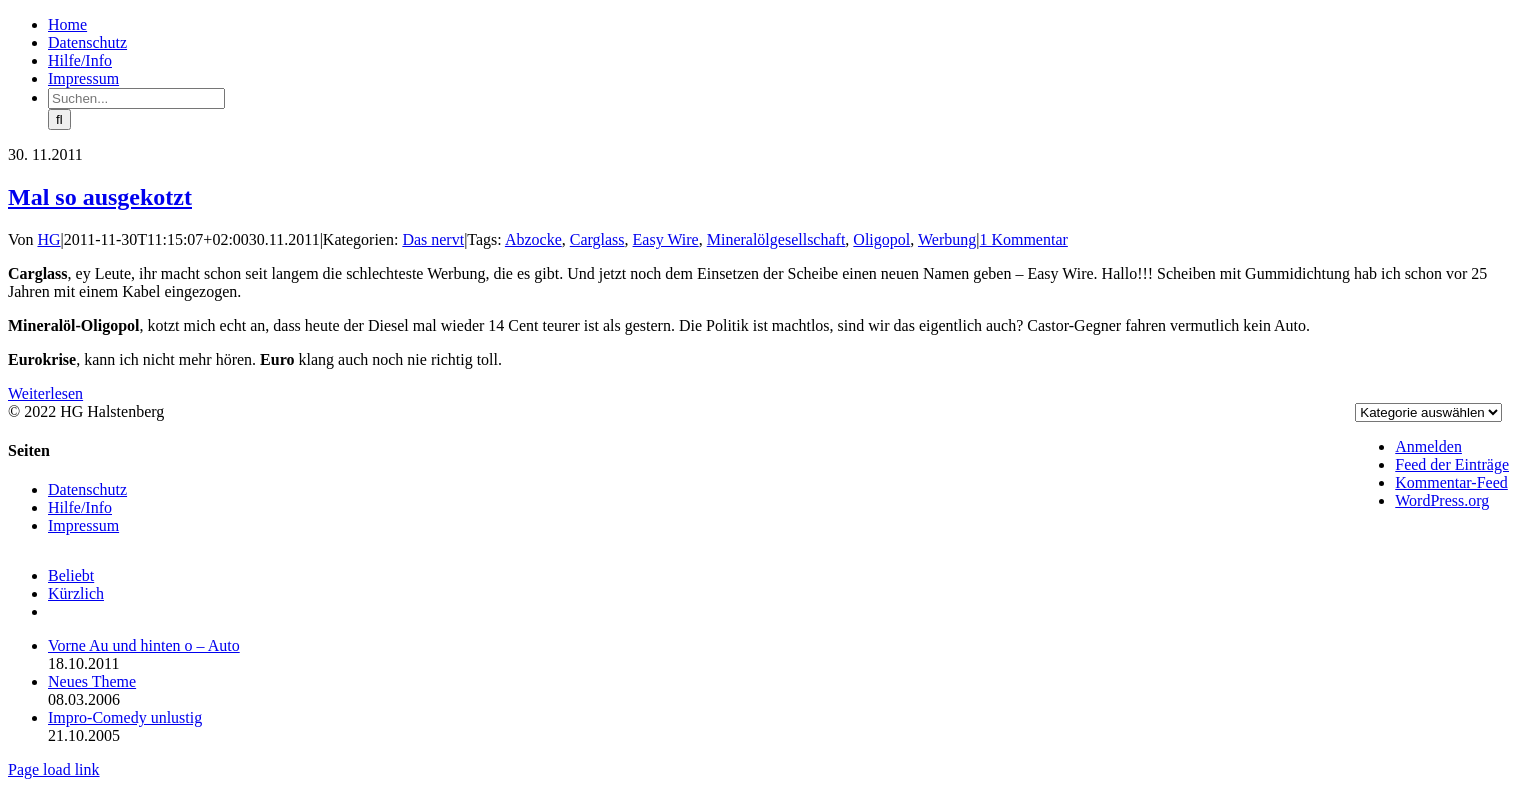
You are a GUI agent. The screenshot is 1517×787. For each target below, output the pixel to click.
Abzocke (533, 239)
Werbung (947, 239)
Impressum (83, 525)
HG (49, 239)
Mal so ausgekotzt (100, 197)
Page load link (54, 769)
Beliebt (71, 575)
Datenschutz (87, 489)
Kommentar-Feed (1451, 482)
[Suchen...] (136, 98)
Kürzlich (76, 593)
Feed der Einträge (1452, 464)
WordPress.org (1442, 500)
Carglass (597, 239)
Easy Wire (666, 239)
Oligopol (881, 239)
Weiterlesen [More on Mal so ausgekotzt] (45, 393)
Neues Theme (92, 681)
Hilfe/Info (80, 507)
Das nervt (433, 239)
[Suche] (59, 119)
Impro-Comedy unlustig (125, 717)
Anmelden (1428, 446)
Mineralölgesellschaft (776, 239)
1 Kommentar (1023, 239)
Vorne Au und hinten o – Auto (144, 645)
